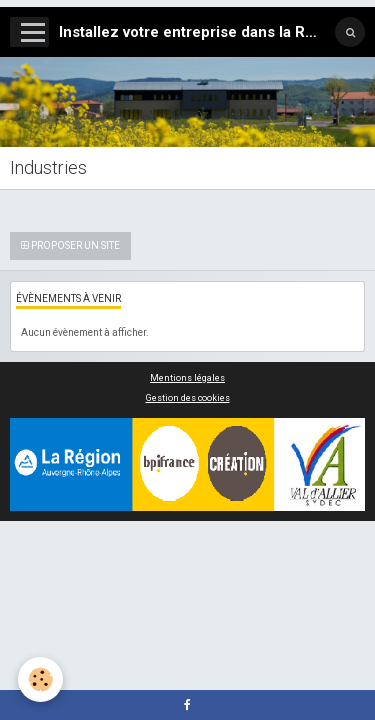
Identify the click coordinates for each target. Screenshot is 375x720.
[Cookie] (40, 679)
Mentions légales (187, 378)
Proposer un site (70, 245)
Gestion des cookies (188, 398)
